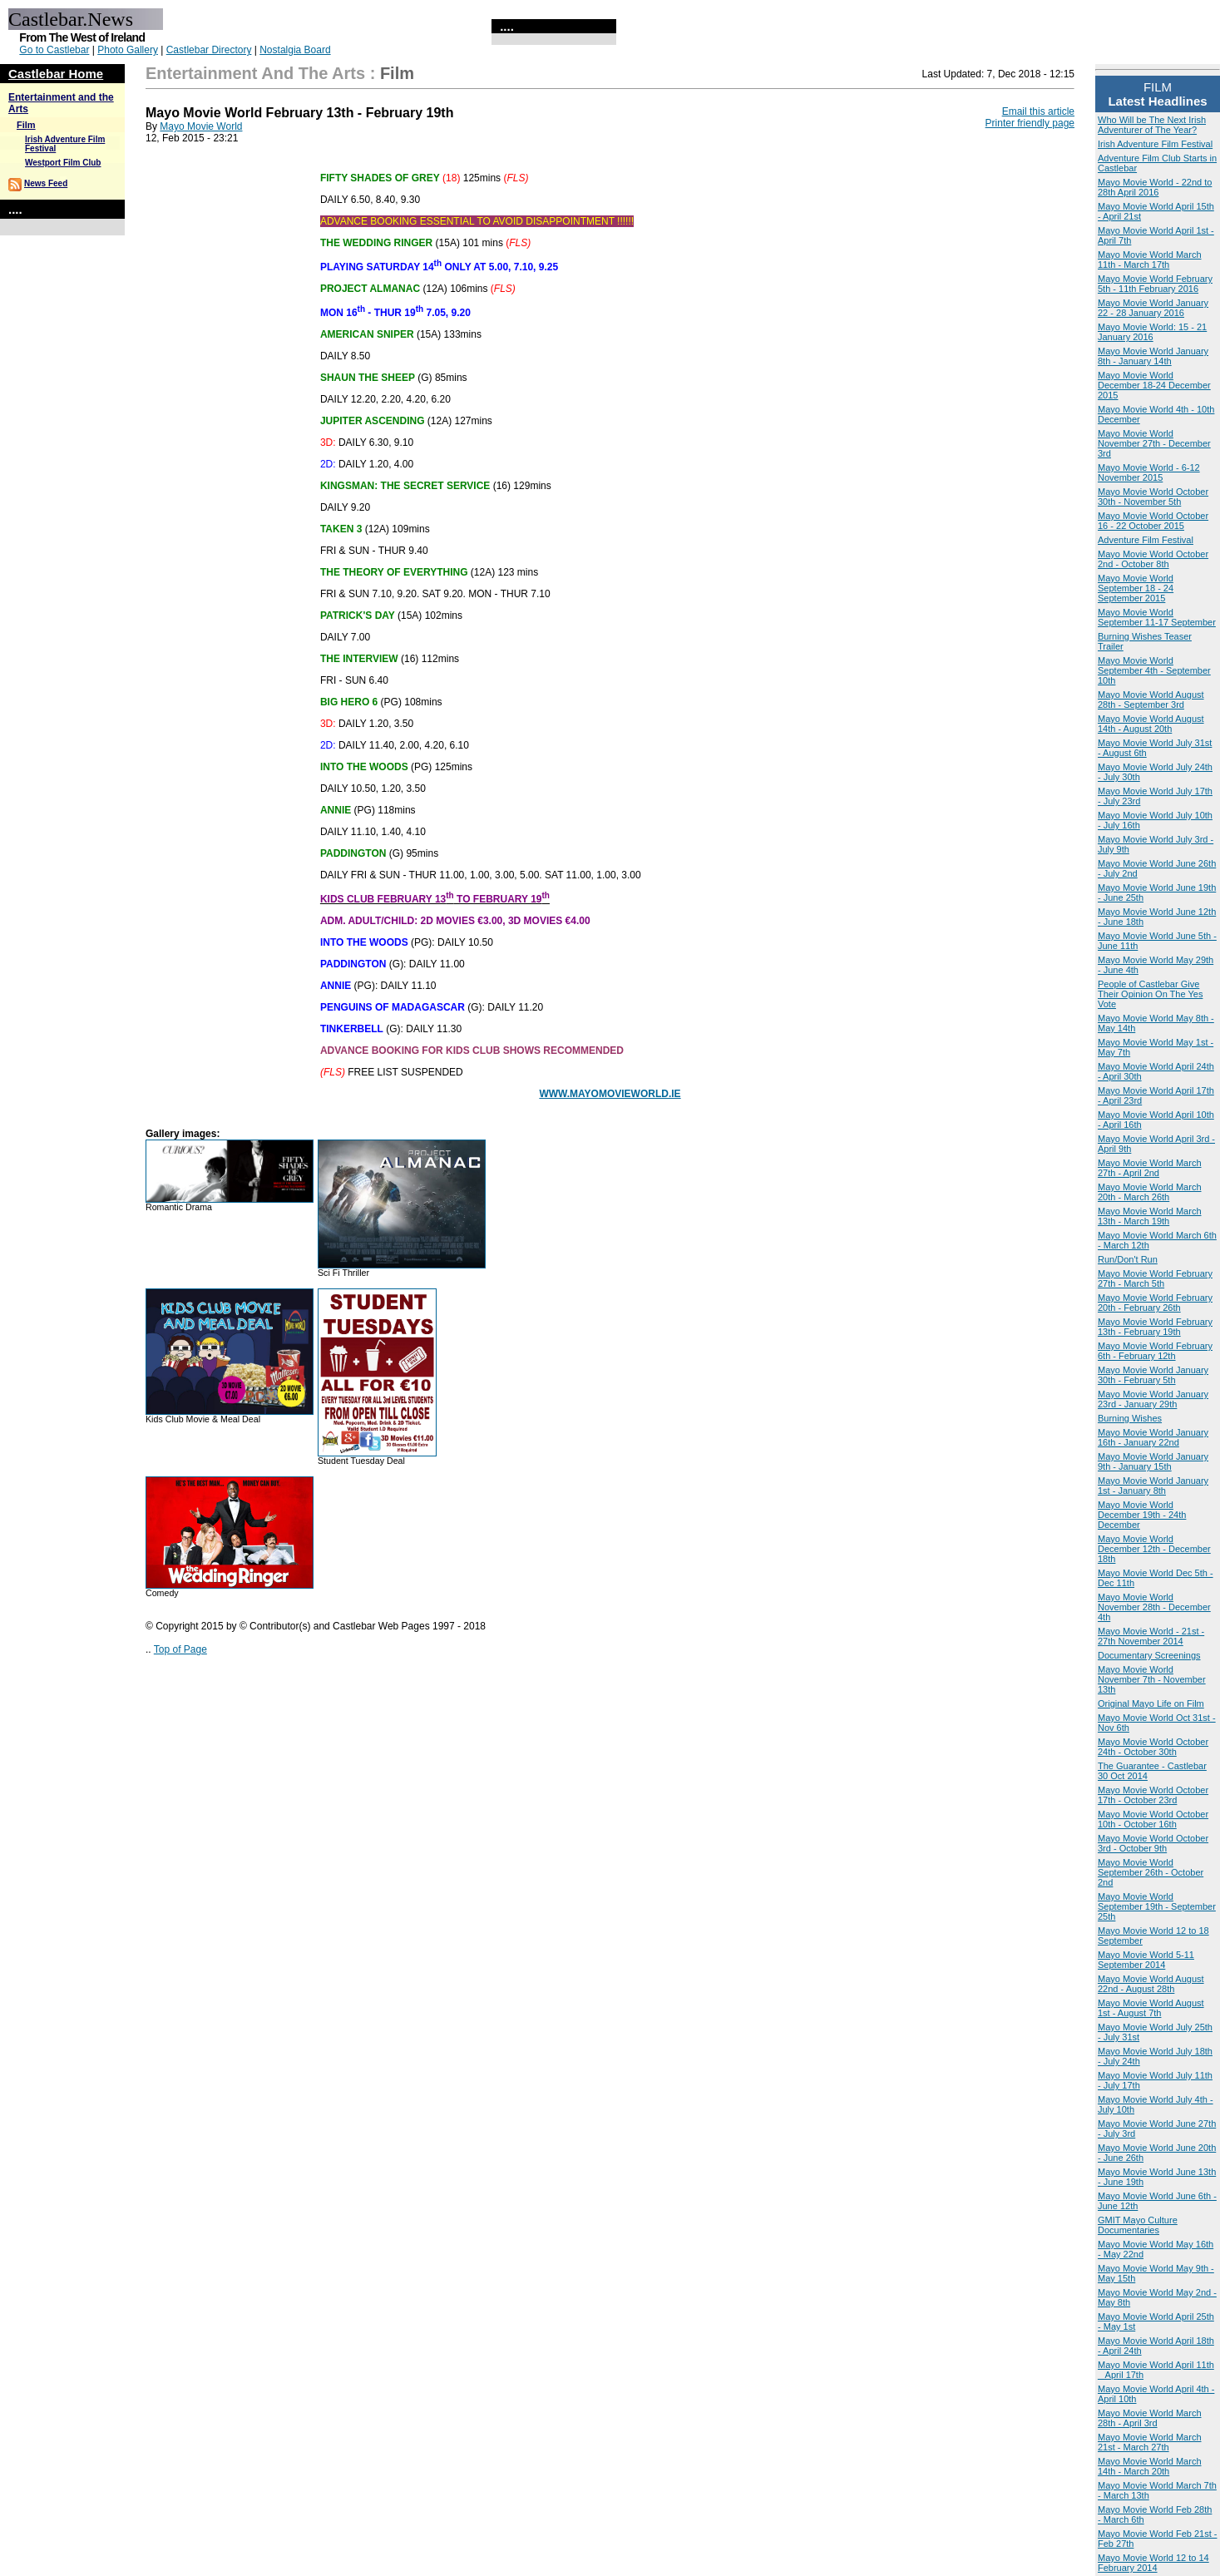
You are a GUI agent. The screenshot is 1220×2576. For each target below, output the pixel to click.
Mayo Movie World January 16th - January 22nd (1153, 1437)
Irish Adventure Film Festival (1155, 144)
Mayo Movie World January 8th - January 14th (1153, 356)
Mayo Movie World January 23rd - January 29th (1153, 1399)
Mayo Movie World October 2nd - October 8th (1153, 559)
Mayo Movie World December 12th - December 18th (1154, 1549)
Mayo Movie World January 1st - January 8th (1153, 1486)
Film (26, 125)
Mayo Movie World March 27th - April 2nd (1150, 1168)
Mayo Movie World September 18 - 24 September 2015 (1135, 588)
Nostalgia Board (294, 50)
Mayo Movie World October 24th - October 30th (1153, 1747)
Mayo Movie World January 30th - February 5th (1153, 1375)
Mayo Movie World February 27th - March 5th (1155, 1278)
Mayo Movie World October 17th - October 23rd (1153, 1795)
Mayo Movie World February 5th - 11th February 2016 (1155, 284)
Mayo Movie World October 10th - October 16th (1153, 1819)
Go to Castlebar (54, 50)
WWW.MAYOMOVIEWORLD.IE (609, 1094)
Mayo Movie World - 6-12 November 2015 (1149, 472)
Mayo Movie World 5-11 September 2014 (1146, 1960)
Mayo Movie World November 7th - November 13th (1152, 1679)
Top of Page (180, 1649)
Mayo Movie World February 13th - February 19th (1155, 1327)
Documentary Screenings (1149, 1655)
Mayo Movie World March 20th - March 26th (1150, 1192)
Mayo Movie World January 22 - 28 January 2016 (1153, 308)
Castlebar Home (55, 74)
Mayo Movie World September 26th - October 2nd (1150, 1872)
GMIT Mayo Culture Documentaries (1138, 2225)
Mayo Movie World (201, 126)
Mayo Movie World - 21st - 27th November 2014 (1151, 1636)
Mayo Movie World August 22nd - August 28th (1151, 1984)
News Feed (45, 183)
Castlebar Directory (209, 50)
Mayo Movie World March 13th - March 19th (1150, 1216)
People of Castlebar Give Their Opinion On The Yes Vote (1150, 994)
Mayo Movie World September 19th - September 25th (1157, 1906)
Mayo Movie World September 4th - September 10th (1154, 670)
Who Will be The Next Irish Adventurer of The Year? (1152, 125)
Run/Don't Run (1128, 1259)
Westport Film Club (63, 162)
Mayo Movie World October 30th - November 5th (1153, 497)
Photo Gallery (127, 50)
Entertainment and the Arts (255, 73)
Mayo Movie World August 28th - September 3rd (1151, 700)
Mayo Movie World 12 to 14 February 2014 (1153, 2563)
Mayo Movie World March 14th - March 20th (1150, 2466)
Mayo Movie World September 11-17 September (1157, 617)
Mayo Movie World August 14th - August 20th (1151, 724)
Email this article (1038, 111)
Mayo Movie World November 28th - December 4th (1154, 1607)
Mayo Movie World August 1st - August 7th (1151, 2008)
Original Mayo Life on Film (1151, 1703)
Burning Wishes (1130, 1418)
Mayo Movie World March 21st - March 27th (1150, 2442)
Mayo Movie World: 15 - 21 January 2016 (1152, 332)
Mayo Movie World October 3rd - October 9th (1153, 1843)
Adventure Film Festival (1145, 540)
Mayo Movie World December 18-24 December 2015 (1154, 385)
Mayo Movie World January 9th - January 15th (1153, 1461)
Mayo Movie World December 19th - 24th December (1142, 1515)
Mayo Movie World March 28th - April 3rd (1150, 2418)
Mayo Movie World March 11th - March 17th (1150, 259)
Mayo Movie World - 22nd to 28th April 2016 (1155, 187)
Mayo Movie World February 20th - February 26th (1155, 1303)
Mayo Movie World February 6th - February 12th (1155, 1351)
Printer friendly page (1029, 123)
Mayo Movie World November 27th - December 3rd (1154, 443)
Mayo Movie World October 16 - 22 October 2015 (1153, 521)
